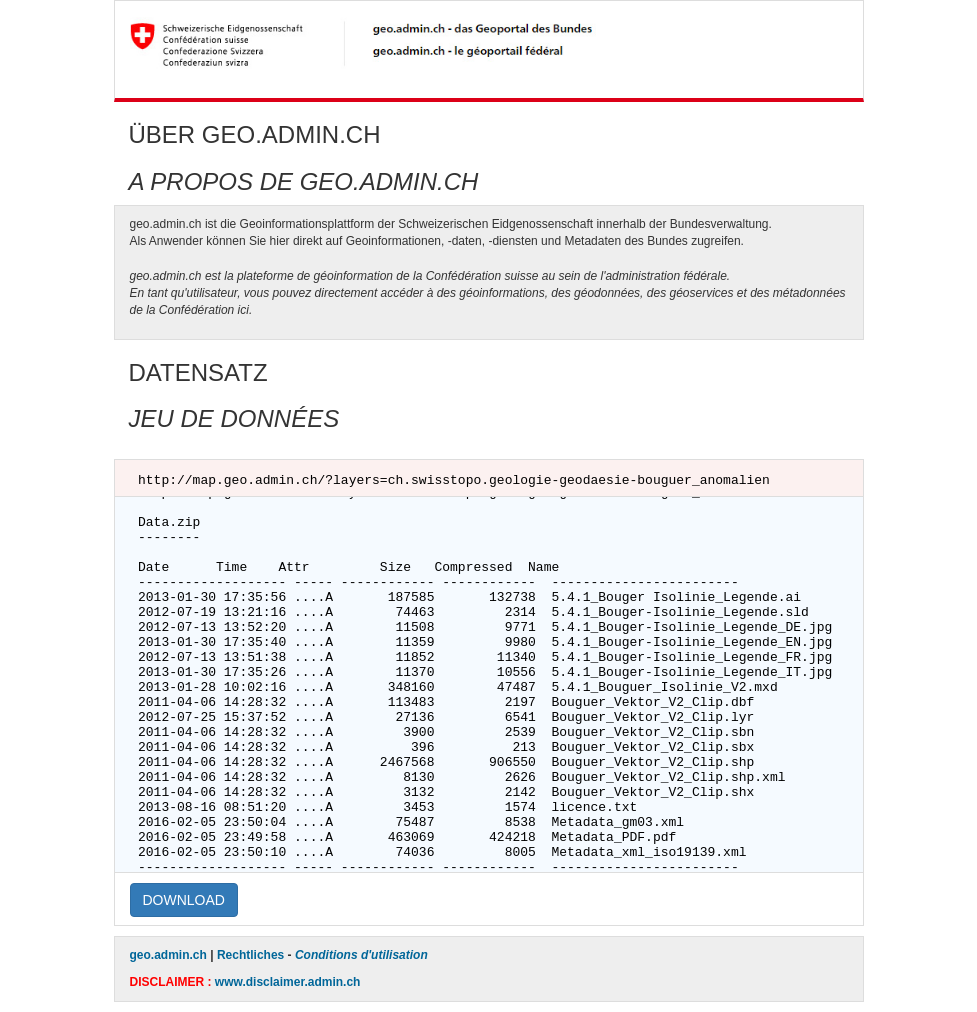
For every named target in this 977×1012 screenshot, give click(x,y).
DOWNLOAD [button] (184, 900)
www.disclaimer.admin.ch (288, 982)
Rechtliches (250, 955)
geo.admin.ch (168, 955)
